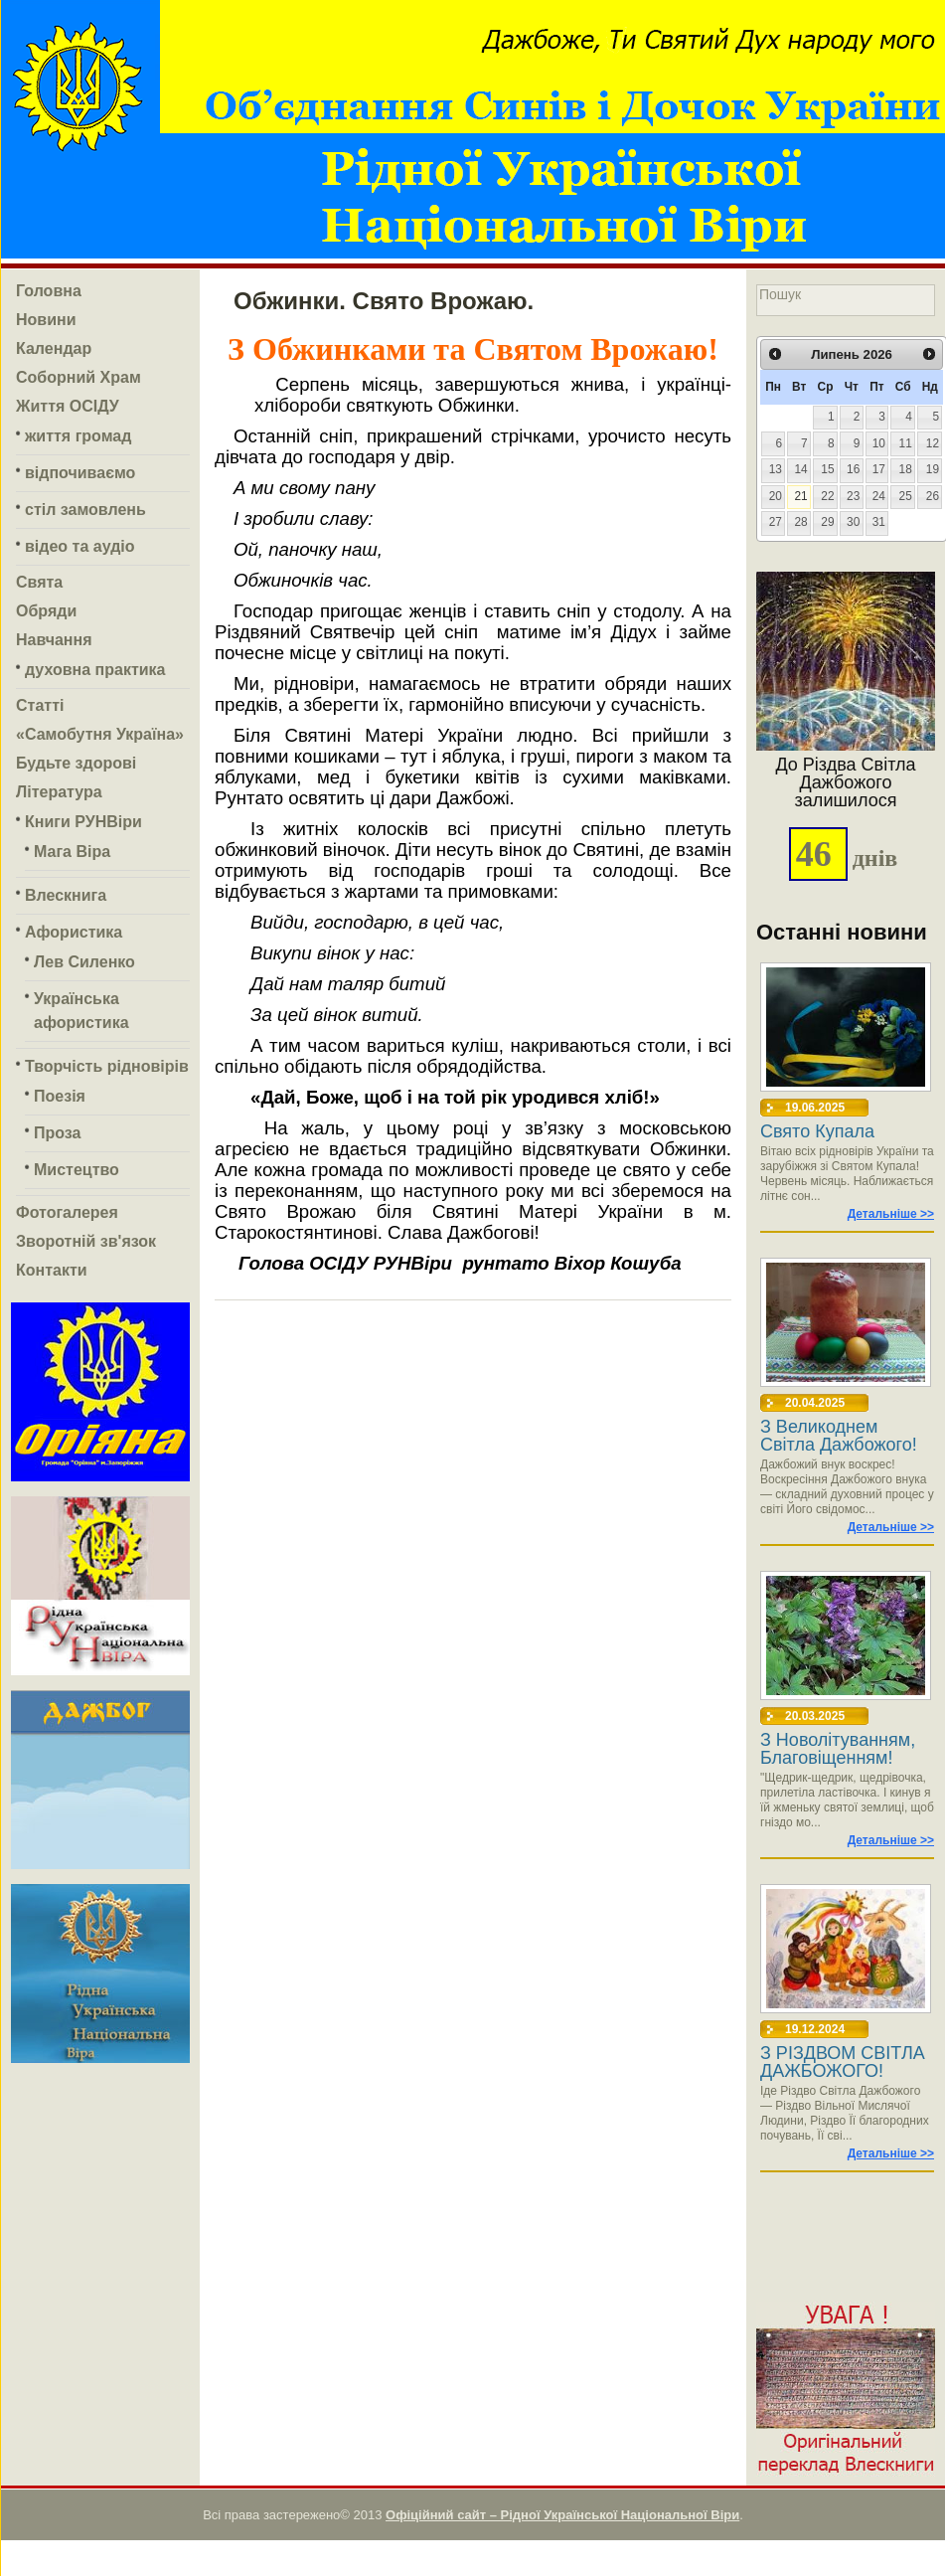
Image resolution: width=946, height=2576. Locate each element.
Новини (46, 319)
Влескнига (65, 895)
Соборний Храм (78, 377)
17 (878, 469)
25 (905, 496)
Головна (48, 290)
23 (853, 496)
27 (775, 522)
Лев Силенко (84, 961)
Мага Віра (72, 851)
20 (775, 496)
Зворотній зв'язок (86, 1241)
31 (878, 522)
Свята (39, 582)
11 (905, 443)
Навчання (54, 639)
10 (878, 443)
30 (853, 522)
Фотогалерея (67, 1212)
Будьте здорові (76, 763)
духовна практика (95, 669)
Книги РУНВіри (83, 821)
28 (800, 522)
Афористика (73, 932)
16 (853, 469)
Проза (57, 1132)
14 (800, 469)
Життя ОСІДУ (67, 406)
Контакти (51, 1270)
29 (827, 522)
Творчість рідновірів (107, 1066)
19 (932, 469)
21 (800, 496)
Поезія (59, 1096)
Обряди (46, 610)
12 (932, 443)
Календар (53, 348)
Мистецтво (76, 1169)
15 (827, 469)
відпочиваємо (80, 472)
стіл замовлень (85, 509)
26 (932, 496)
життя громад (78, 436)
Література (59, 791)
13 (775, 469)
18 (905, 469)
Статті (40, 705)
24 (878, 496)
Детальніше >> (891, 1214)
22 (827, 496)
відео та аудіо (80, 546)
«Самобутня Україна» (100, 734)
